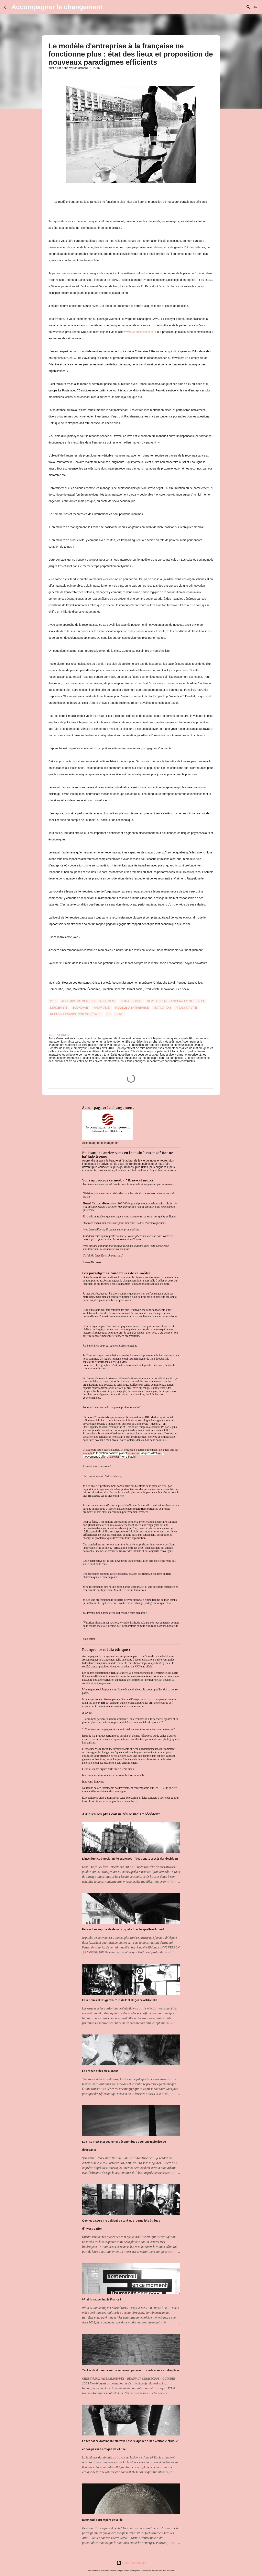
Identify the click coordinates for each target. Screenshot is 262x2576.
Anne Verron (92, 1262)
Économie (80, 1007)
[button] (50, 76)
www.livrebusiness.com (138, 331)
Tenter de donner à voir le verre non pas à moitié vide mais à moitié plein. (130, 2370)
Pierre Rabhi (128, 1456)
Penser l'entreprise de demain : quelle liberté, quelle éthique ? (123, 1929)
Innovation (101, 1007)
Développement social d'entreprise (176, 1001)
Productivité (186, 1007)
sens (119, 1014)
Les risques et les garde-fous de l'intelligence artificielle (119, 2000)
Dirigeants (59, 1007)
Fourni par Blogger (131, 2562)
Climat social (131, 1001)
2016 (53, 1001)
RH (108, 1014)
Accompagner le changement (56, 7)
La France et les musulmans (100, 2071)
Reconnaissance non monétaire (76, 1014)
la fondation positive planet (110, 1453)
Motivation (162, 1007)
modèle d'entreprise (132, 1007)
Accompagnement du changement (88, 1001)
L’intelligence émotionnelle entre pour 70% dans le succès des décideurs (130, 1858)
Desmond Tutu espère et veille (102, 2520)
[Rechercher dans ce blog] (237, 7)
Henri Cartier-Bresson (99, 1203)
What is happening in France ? (101, 2299)
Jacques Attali (148, 1453)
